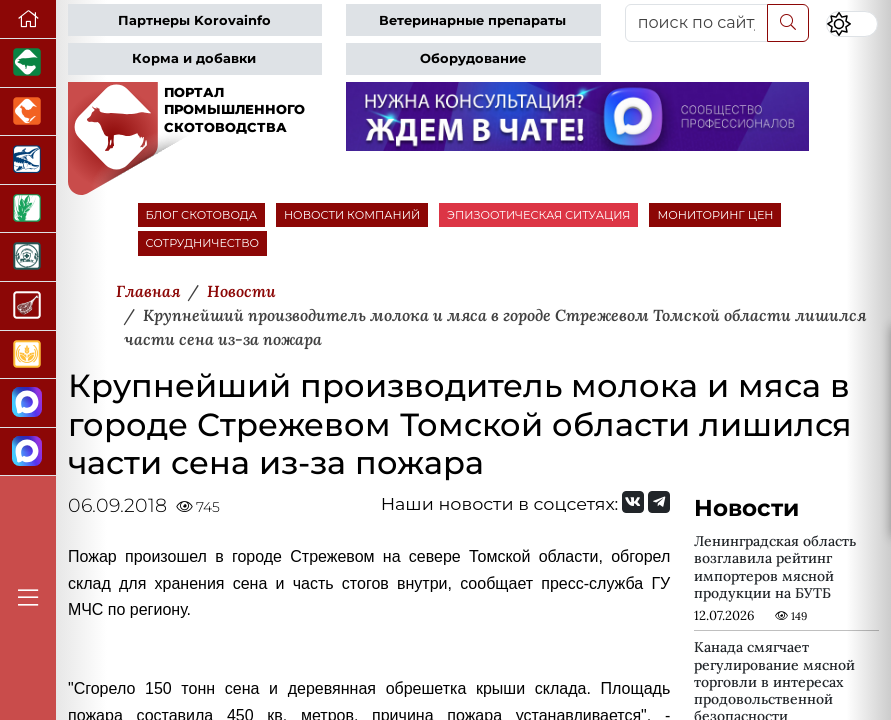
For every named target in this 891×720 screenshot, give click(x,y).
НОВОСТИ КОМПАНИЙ (352, 215)
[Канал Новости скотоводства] (28, 403)
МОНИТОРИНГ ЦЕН (715, 215)
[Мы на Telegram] (659, 502)
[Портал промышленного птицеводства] (28, 112)
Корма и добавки (194, 58)
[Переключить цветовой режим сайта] (852, 24)
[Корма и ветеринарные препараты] (28, 257)
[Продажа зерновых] (28, 355)
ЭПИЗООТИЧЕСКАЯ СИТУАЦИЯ (538, 215)
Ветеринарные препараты (472, 20)
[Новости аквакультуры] (28, 160)
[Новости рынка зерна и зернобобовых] (28, 209)
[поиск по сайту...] (697, 23)
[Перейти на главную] (28, 19)
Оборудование (473, 58)
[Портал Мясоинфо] (28, 306)
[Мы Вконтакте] (633, 502)
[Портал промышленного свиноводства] (28, 63)
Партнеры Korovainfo (194, 20)
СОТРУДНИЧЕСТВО (203, 243)
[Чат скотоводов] (28, 452)
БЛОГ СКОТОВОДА (201, 215)
